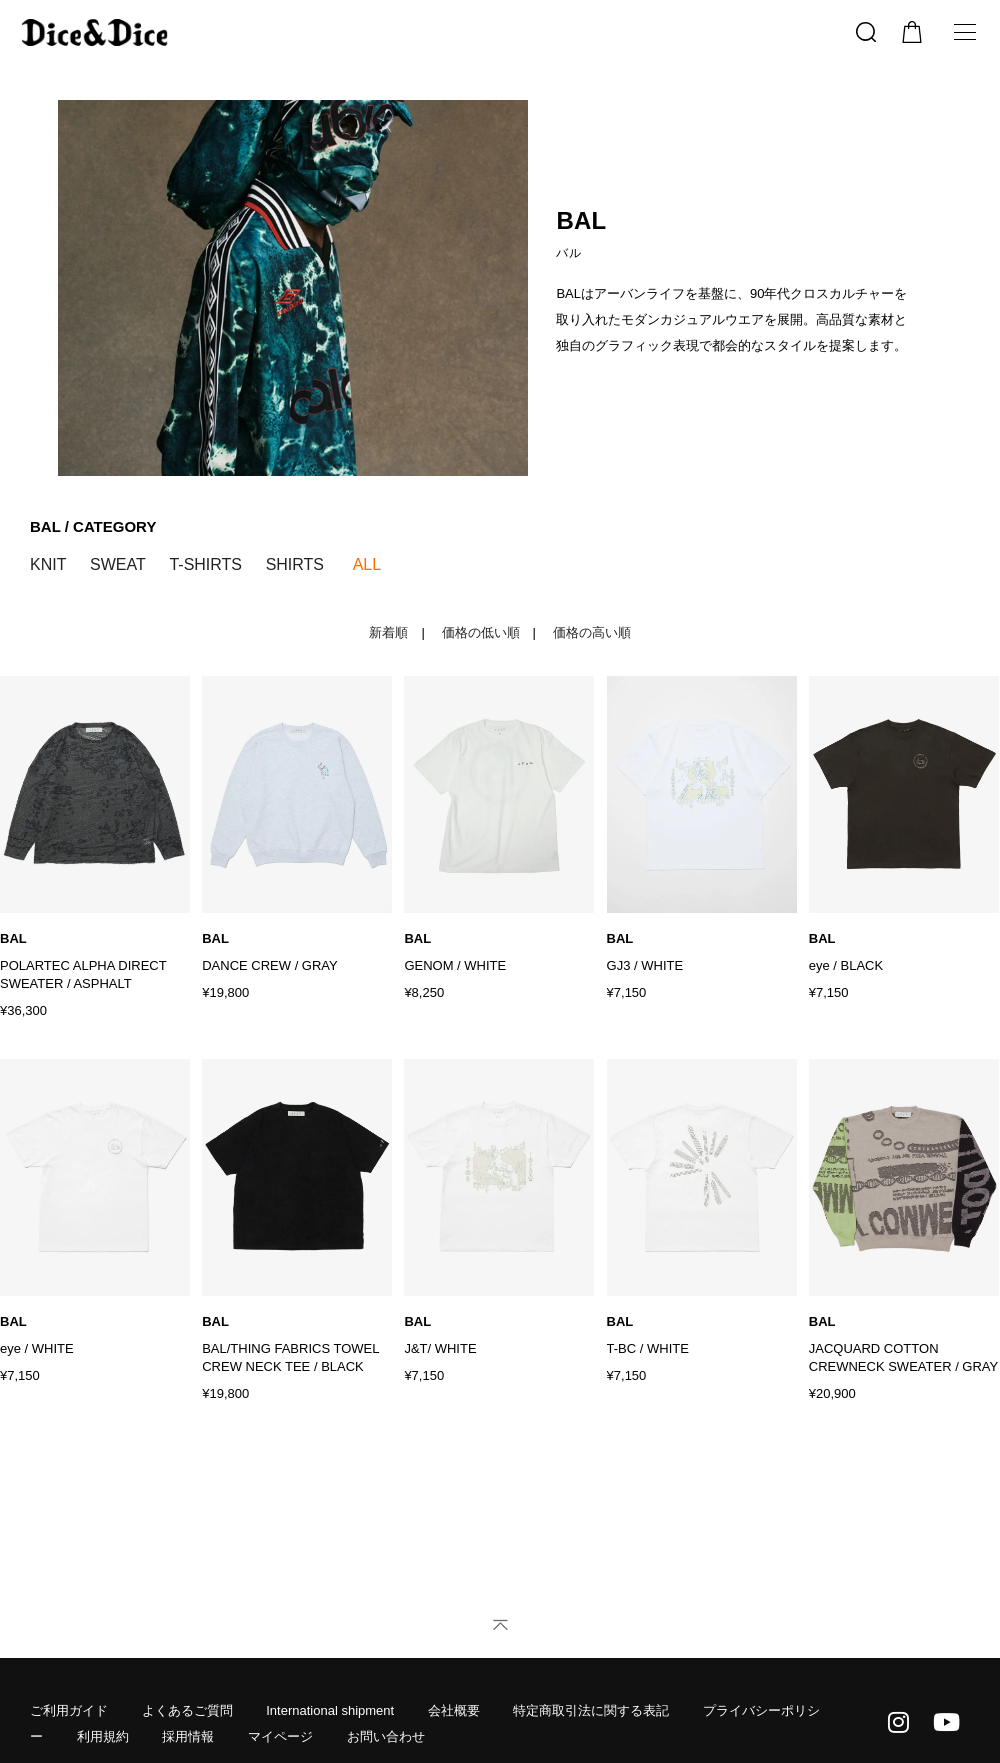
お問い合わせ (386, 1736)
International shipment (330, 1710)
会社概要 (454, 1710)
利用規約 (103, 1736)
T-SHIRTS (205, 564)
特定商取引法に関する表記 (591, 1710)
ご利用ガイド (69, 1710)
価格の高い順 (592, 632)
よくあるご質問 (187, 1710)
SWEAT (118, 564)
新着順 (388, 632)
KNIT (48, 564)
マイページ (280, 1736)
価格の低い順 (481, 632)
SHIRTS (295, 564)
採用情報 (188, 1736)
